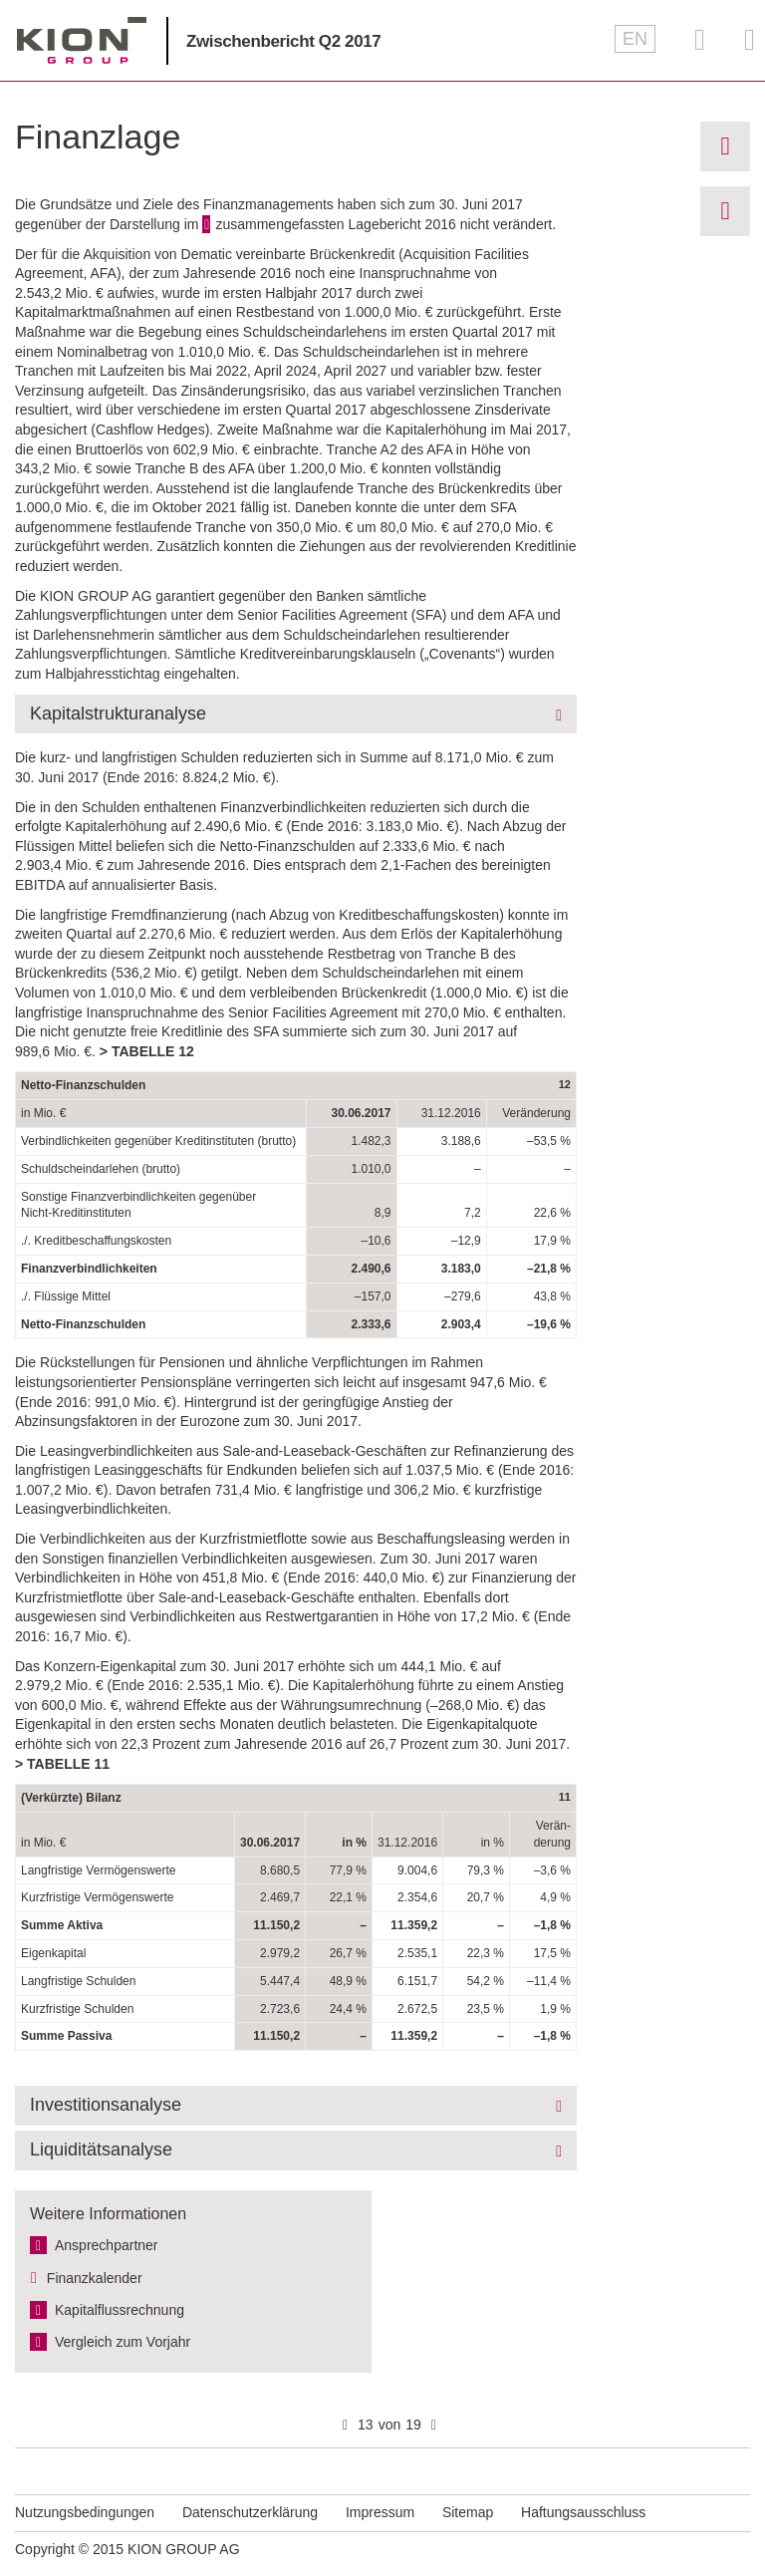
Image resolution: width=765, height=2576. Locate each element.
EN (635, 39)
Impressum (380, 2512)
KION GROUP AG (81, 40)
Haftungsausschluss (583, 2512)
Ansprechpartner (106, 2245)
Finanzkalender (94, 2278)
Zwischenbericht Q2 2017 (283, 41)
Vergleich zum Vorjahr (122, 2342)
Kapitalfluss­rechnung (119, 2310)
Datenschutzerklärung (250, 2512)
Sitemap (467, 2512)
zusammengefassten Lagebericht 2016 (335, 224)
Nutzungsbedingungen (84, 2512)
